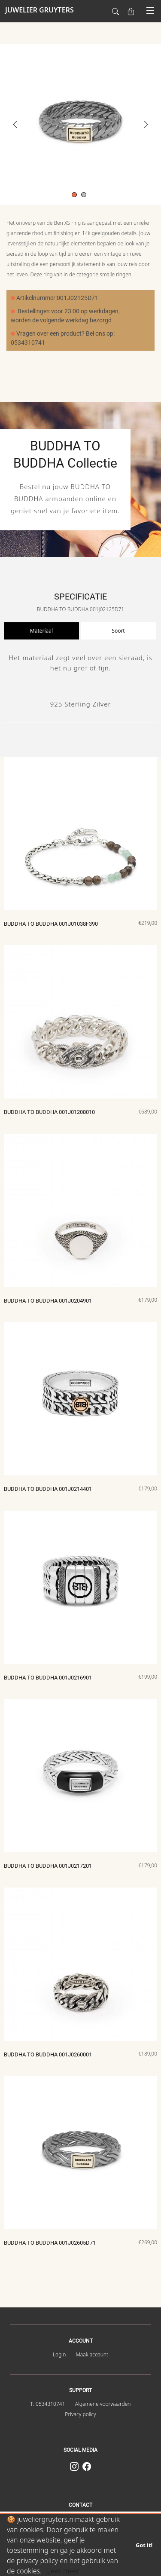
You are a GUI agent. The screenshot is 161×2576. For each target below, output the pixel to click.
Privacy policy (80, 2414)
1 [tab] (74, 194)
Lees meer (63, 2571)
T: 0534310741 (47, 2404)
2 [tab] (83, 194)
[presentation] (42, 630)
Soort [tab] (118, 630)
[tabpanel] (80, 124)
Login (59, 2354)
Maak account (92, 2354)
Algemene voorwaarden (103, 2404)
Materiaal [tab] (41, 630)
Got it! (144, 2545)
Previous (15, 124)
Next (146, 124)
